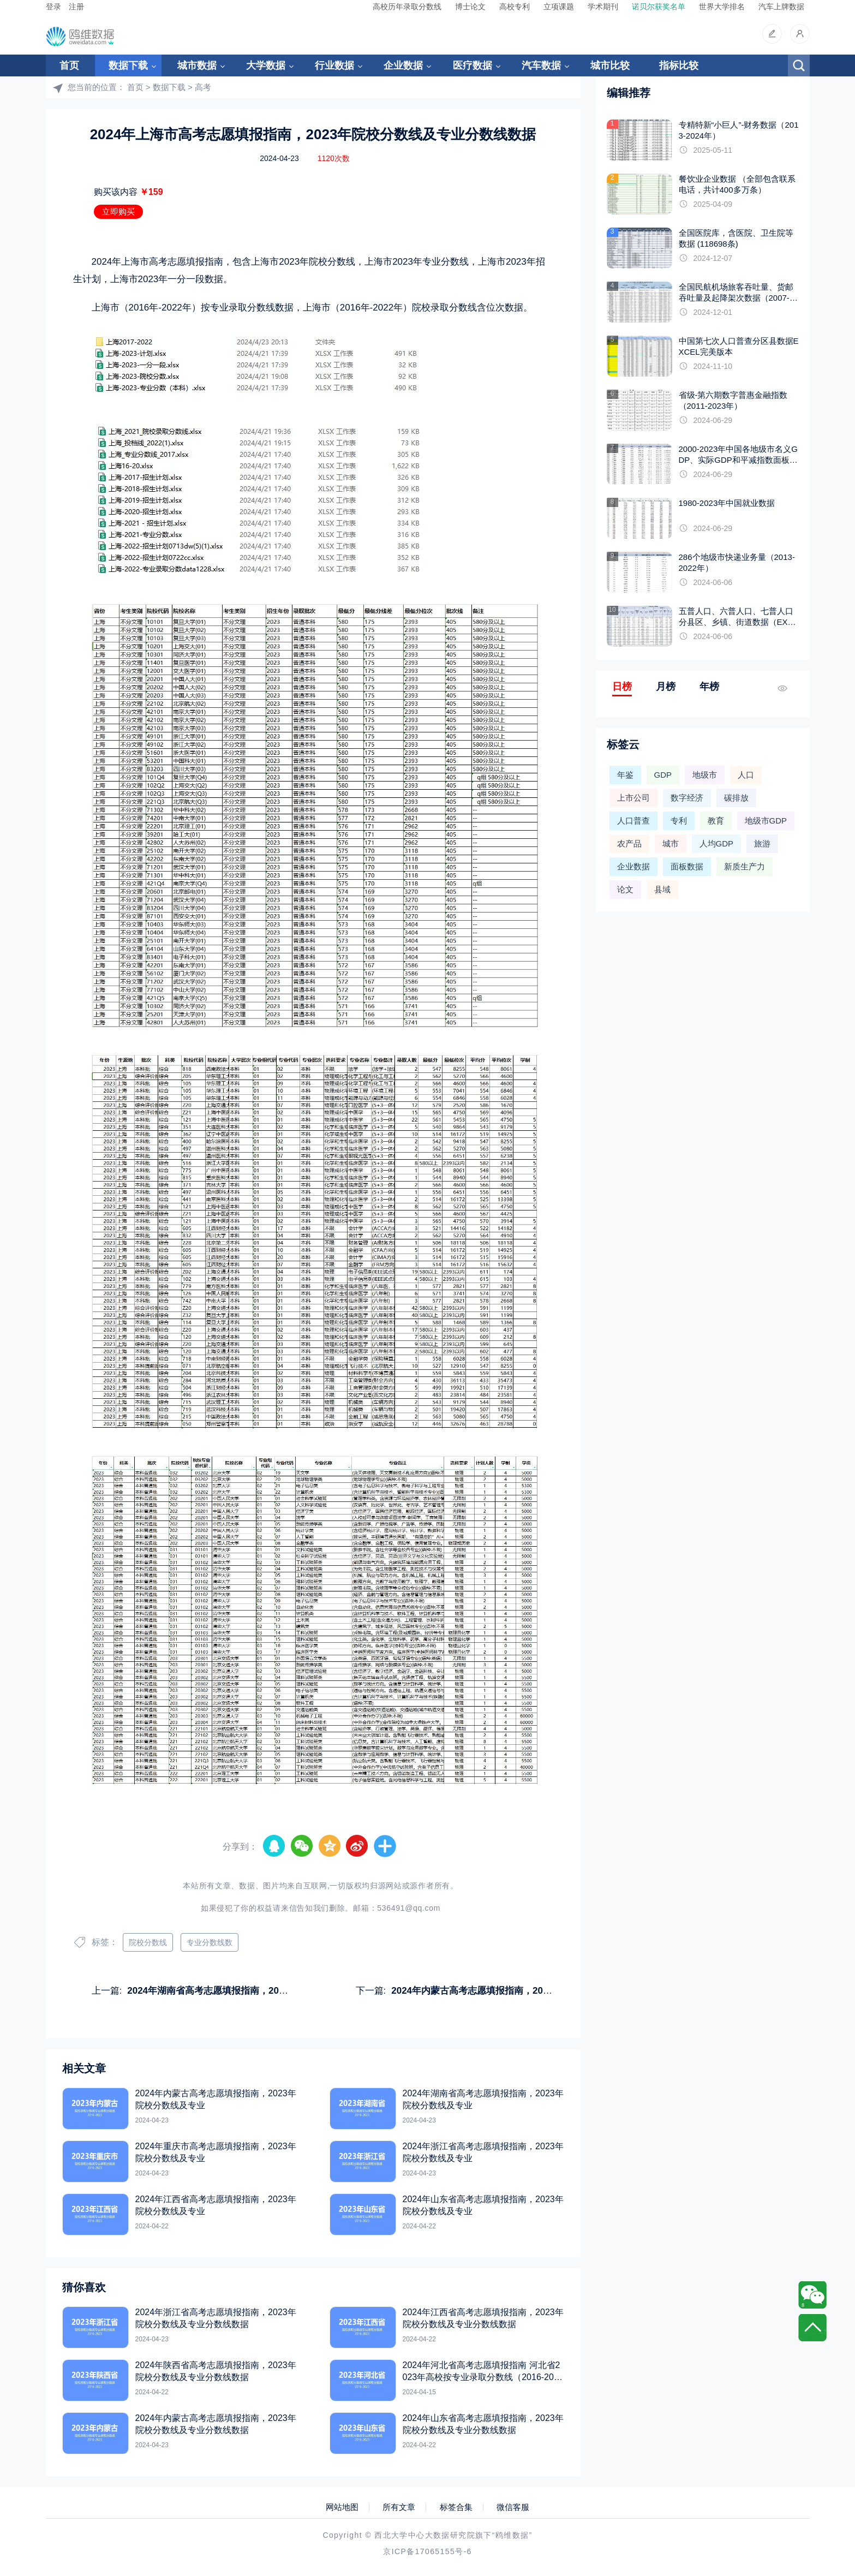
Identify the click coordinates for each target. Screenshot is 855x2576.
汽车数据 (541, 65)
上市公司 (633, 797)
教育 (716, 820)
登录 (53, 6)
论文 (625, 889)
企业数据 (403, 65)
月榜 (665, 686)
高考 (203, 87)
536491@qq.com (408, 1908)
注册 (76, 6)
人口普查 (633, 820)
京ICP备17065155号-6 (427, 2551)
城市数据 (197, 65)
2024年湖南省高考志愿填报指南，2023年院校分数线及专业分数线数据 (273, 1990)
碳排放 (736, 797)
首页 (69, 65)
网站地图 (342, 2507)
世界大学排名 (722, 6)
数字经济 (687, 797)
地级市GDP (766, 820)
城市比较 (610, 65)
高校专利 (514, 6)
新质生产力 (744, 866)
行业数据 (334, 65)
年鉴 (625, 774)
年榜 (709, 686)
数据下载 (128, 65)
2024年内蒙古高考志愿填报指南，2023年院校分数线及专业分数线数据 (537, 1990)
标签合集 (456, 2507)
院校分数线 (148, 1942)
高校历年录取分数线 (407, 6)
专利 (679, 820)
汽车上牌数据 (781, 6)
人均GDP (716, 843)
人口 (746, 774)
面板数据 (687, 866)
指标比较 (678, 65)
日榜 (622, 686)
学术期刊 (603, 6)
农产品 (629, 843)
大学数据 (265, 65)
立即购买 (118, 211)
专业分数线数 (209, 1942)
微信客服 (513, 2507)
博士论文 (470, 6)
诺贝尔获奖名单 (658, 6)
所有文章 (398, 2507)
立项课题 (558, 6)
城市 (670, 843)
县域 (662, 889)
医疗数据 (472, 65)
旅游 (762, 843)
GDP (663, 774)
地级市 (704, 774)
